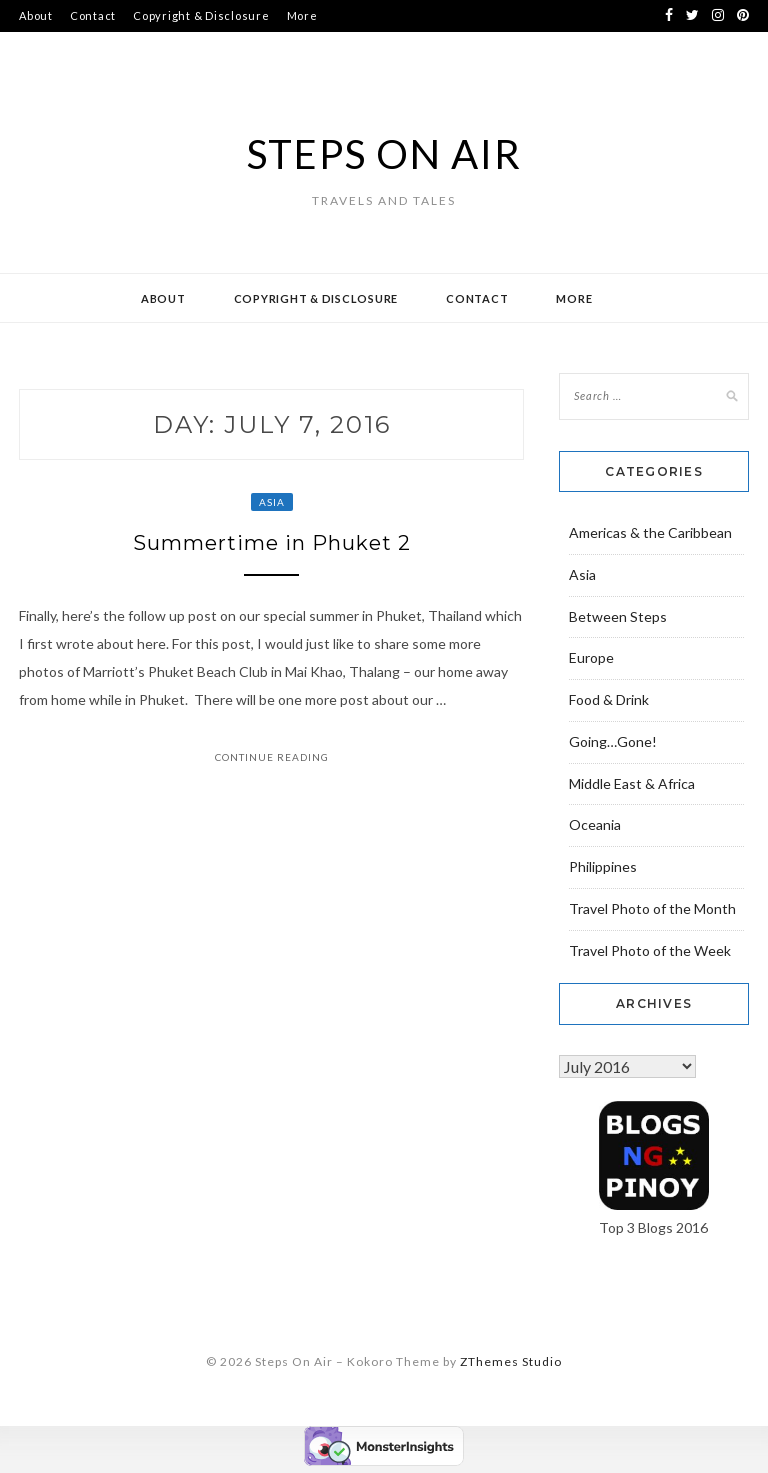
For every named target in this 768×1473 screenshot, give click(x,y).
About (36, 15)
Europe (591, 657)
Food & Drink (609, 699)
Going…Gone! (613, 741)
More (302, 15)
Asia (272, 502)
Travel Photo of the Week (650, 950)
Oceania (595, 824)
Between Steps (618, 616)
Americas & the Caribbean (650, 532)
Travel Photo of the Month (652, 908)
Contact (93, 15)
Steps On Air (384, 154)
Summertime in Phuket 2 (272, 543)
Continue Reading (272, 757)
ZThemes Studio (511, 1361)
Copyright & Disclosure (201, 15)
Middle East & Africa (632, 783)
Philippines (603, 866)
